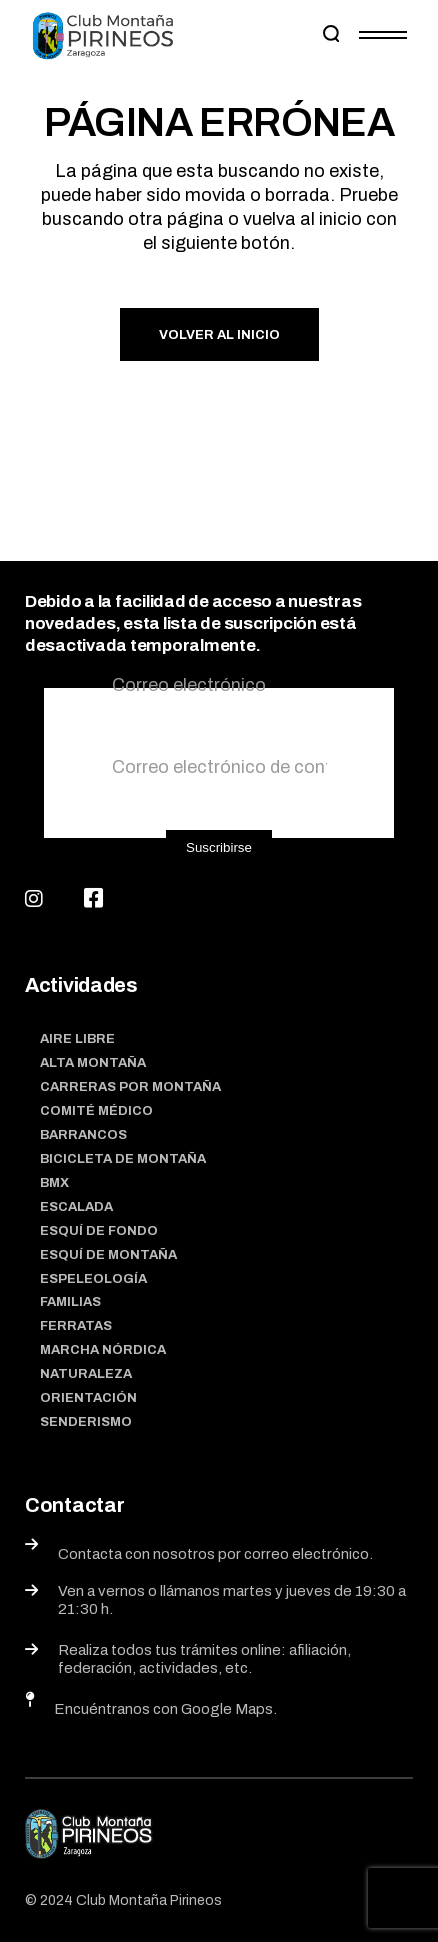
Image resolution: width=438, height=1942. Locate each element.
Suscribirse (219, 847)
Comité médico (96, 1111)
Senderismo (86, 1422)
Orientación (88, 1398)
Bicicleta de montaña (123, 1159)
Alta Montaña (93, 1063)
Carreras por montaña (130, 1087)
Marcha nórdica (103, 1350)
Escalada (76, 1207)
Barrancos (83, 1135)
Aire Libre (77, 1039)
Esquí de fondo (99, 1231)
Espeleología (93, 1279)
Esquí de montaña (108, 1255)
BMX (54, 1183)
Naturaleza (86, 1374)
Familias (70, 1302)
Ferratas (76, 1326)
